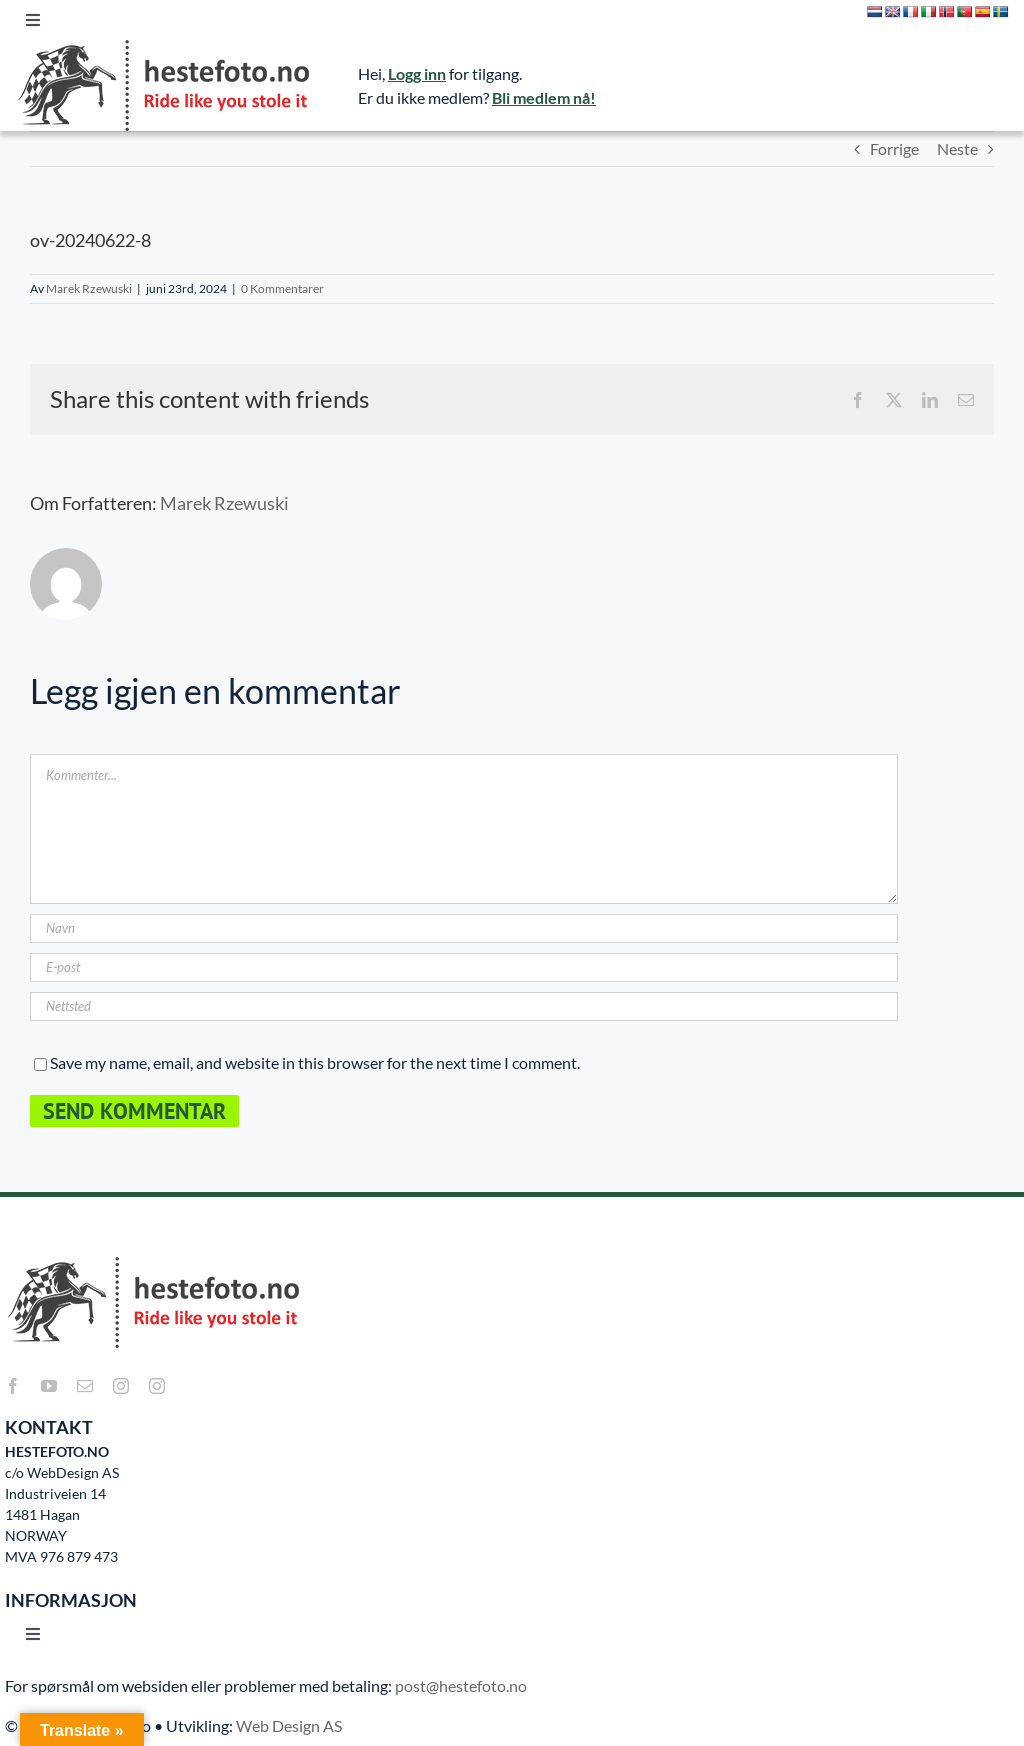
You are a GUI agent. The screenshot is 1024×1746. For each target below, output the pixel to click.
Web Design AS (289, 1725)
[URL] (464, 1006)
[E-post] (464, 967)
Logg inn (417, 73)
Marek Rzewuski (89, 288)
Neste (957, 148)
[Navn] (464, 928)
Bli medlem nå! (544, 97)
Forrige (894, 148)
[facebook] (13, 1386)
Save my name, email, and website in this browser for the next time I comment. (315, 1062)
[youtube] (49, 1386)
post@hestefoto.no (461, 1685)
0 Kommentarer (282, 288)
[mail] (85, 1386)
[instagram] (121, 1386)
